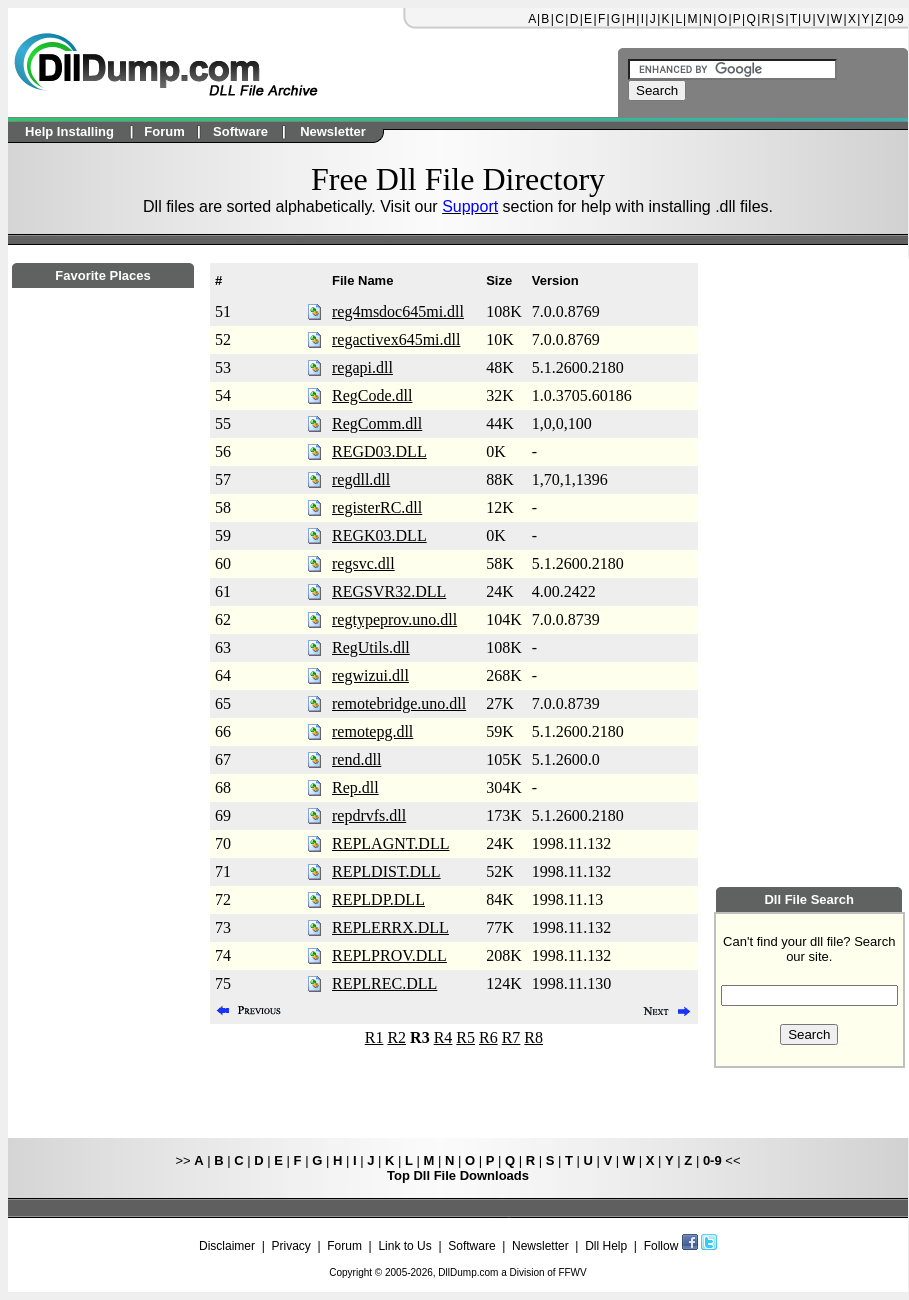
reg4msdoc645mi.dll (398, 311)
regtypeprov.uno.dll (394, 619)
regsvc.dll (363, 563)
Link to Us (404, 1246)
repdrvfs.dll (369, 815)
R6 (488, 1037)
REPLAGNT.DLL (390, 843)
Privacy (290, 1246)
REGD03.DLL (379, 451)
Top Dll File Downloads (458, 1175)
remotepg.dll (372, 731)
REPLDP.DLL (378, 899)
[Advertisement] (103, 831)
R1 (374, 1037)
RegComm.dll (377, 423)
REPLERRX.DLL (390, 927)
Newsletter (540, 1246)
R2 (396, 1037)
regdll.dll (361, 479)
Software (471, 1246)
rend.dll (356, 759)
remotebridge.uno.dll (399, 703)
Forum (344, 1246)
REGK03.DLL (379, 535)
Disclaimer (227, 1246)
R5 (465, 1037)
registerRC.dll (377, 507)
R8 (533, 1037)
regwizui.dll (370, 675)
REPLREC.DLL (384, 983)
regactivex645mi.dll (396, 339)
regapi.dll (362, 367)
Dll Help (606, 1246)
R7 (511, 1037)
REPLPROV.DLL (389, 955)
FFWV (572, 1272)
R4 (443, 1037)
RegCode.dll (372, 395)
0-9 (895, 19)
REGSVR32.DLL (389, 591)
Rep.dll (355, 787)
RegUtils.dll (371, 647)
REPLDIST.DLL (386, 871)
